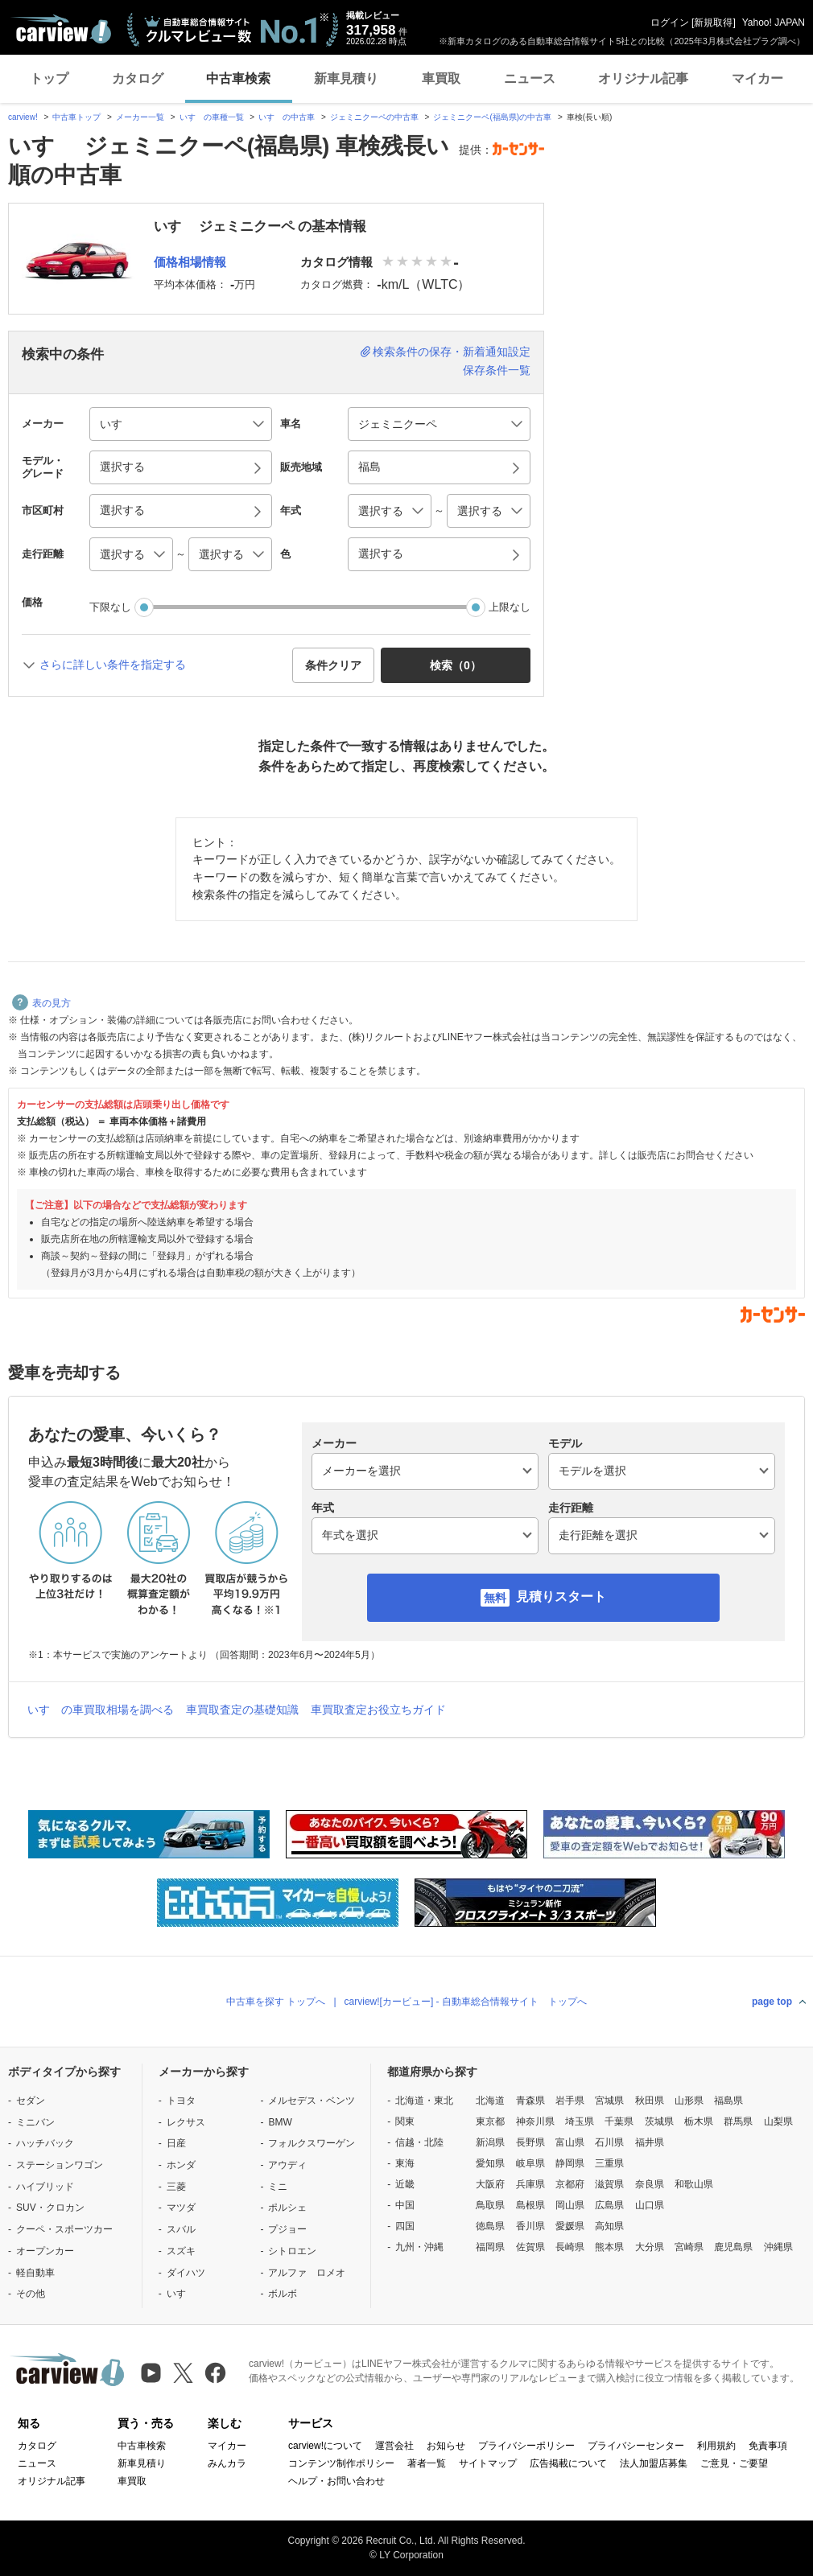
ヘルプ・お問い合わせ (336, 2481)
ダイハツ (186, 2272)
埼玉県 (579, 2121)
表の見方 (41, 1003)
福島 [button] (369, 466)
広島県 (609, 2205)
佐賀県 (530, 2247)
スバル (181, 2229)
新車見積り (346, 78)
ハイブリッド (45, 2186)
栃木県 (698, 2121)
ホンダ (181, 2165)
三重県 (609, 2163)
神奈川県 (535, 2121)
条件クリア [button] (333, 665)
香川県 (530, 2226)
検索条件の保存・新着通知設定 (451, 351)
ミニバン (35, 2122)
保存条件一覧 (496, 370)
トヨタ (181, 2100)
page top (772, 2001)
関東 (405, 2121)
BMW (279, 2122)
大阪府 (490, 2184)
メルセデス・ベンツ (311, 2100)
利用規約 (716, 2445)
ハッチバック (45, 2143)
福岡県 (490, 2247)
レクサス (186, 2122)
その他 (30, 2293)
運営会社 (394, 2445)
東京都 (490, 2121)
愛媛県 (569, 2226)
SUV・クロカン (50, 2207)
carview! (23, 117)
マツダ (181, 2207)
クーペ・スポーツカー (64, 2229)
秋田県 (649, 2100)
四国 (405, 2226)
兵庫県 (530, 2184)
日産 (176, 2143)
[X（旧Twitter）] (183, 2373)
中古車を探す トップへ (275, 2001)
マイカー (757, 78)
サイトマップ (488, 2463)
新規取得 (713, 22)
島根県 (530, 2205)
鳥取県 (490, 2205)
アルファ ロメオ (306, 2272)
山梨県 (778, 2121)
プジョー (287, 2229)
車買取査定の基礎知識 (242, 1709)
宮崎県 (689, 2247)
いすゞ (181, 2293)
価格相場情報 (190, 262)
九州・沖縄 (419, 2247)
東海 (405, 2163)
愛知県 (490, 2163)
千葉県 (619, 2121)
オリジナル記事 (643, 78)
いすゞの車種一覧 (212, 117)
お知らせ (446, 2445)
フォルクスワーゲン (311, 2143)
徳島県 (490, 2226)
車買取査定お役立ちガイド (378, 1709)
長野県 (530, 2142)
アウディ (287, 2165)
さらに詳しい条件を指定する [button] (112, 664)
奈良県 (649, 2184)
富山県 (569, 2142)
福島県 (728, 2100)
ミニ (277, 2186)
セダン (30, 2100)
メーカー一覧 (140, 117)
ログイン (669, 22)
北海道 (490, 2100)
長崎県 (569, 2247)
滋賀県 (609, 2184)
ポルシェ (287, 2207)
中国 (405, 2205)
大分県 (649, 2247)
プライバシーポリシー (526, 2445)
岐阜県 (530, 2163)
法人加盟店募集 (653, 2463)
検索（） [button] (455, 665)
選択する (380, 553)
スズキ (181, 2251)
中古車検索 (238, 78)
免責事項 (768, 2445)
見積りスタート (561, 1596)
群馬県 (738, 2121)
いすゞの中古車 (286, 117)
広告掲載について (568, 2463)
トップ (49, 78)
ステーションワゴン (59, 2165)
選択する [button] (122, 466)
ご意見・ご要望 (734, 2463)
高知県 (609, 2226)
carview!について (325, 2445)
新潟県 (490, 2142)
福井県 (649, 2142)
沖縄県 (778, 2247)
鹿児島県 (733, 2247)
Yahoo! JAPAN (773, 22)
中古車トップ (76, 117)
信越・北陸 (419, 2142)
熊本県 (609, 2247)
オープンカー (45, 2251)
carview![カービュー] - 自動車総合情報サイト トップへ (466, 2001)
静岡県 (569, 2163)
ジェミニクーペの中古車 (374, 117)
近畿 (405, 2184)
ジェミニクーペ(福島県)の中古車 (492, 117)
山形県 (689, 2100)
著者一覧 (426, 2463)
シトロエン (292, 2251)
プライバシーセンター (636, 2445)
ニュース (529, 78)
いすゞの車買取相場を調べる (100, 1709)
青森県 (530, 2100)
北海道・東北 (424, 2100)
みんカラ (227, 2463)
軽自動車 (35, 2272)
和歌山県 (694, 2184)
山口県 (649, 2205)
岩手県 (569, 2100)
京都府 (569, 2184)
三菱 (176, 2186)
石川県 (609, 2142)
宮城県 (609, 2100)
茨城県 (659, 2121)
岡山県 (569, 2205)
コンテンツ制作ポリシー (341, 2463)
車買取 (441, 78)
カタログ (137, 78)
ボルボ (282, 2293)
